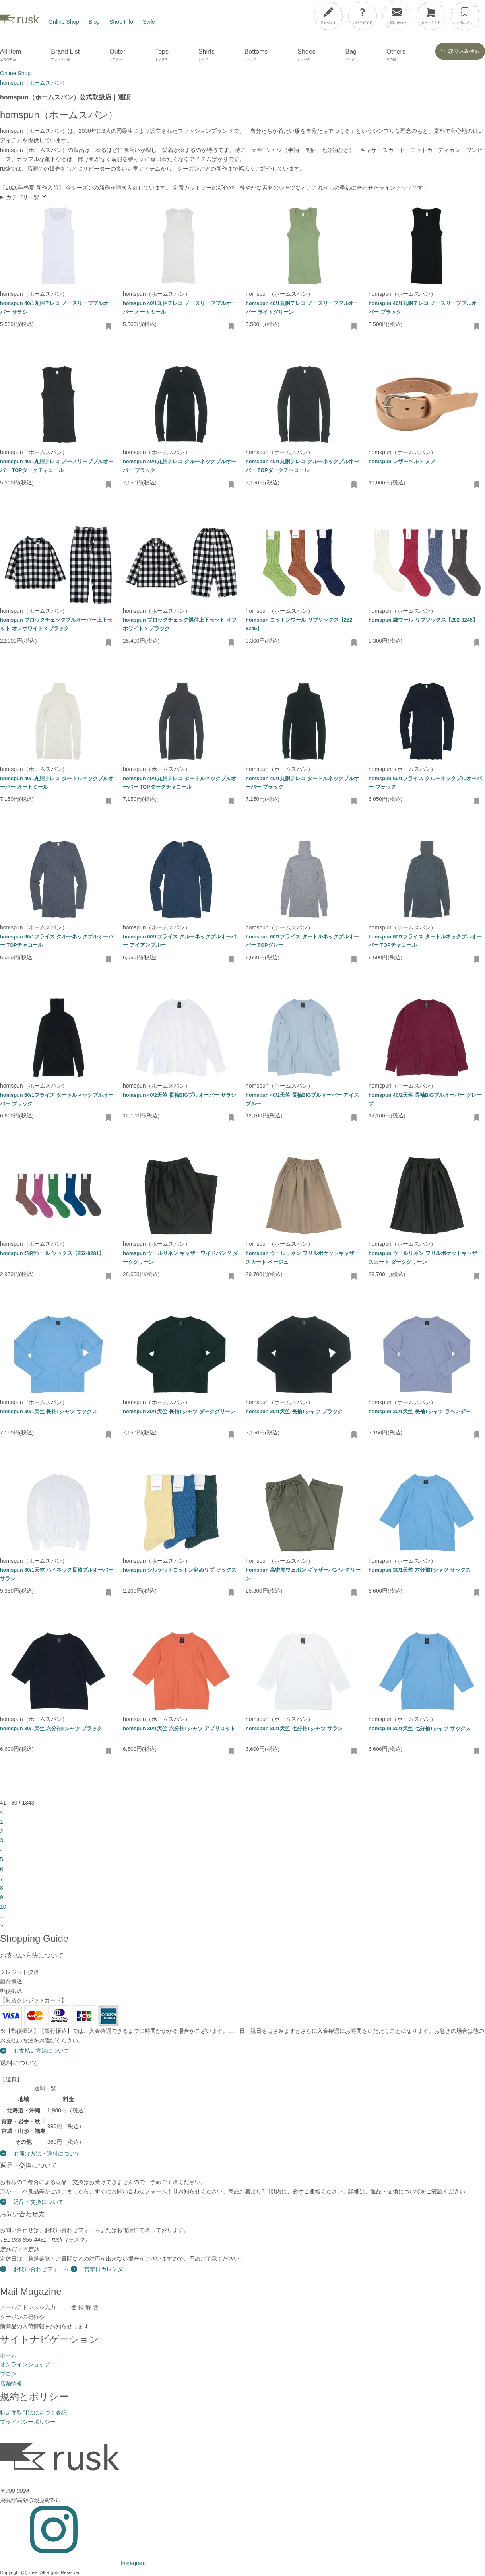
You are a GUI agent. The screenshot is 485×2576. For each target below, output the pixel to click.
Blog (94, 22)
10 (3, 1907)
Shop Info (121, 22)
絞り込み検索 (460, 51)
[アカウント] (328, 16)
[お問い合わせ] (396, 16)
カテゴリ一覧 (26, 196)
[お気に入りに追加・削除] (108, 327)
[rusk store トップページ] (19, 22)
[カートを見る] (431, 16)
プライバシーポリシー (28, 2422)
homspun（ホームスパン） (34, 294)
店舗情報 (11, 2383)
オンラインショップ (25, 2364)
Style (149, 22)
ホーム (8, 2355)
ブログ (8, 2374)
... (2, 1916)
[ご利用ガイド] (362, 16)
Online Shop (63, 22)
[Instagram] (73, 2563)
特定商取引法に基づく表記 (33, 2412)
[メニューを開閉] (458, 14)
